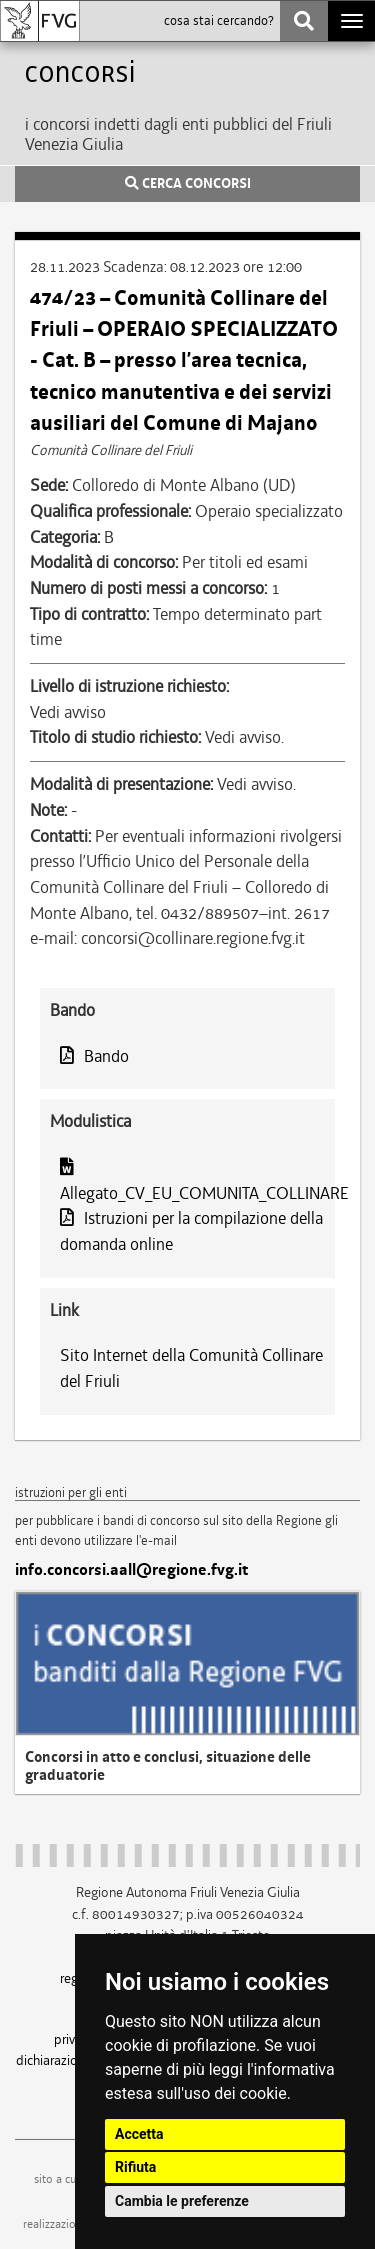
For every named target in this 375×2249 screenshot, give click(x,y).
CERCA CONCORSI (188, 184)
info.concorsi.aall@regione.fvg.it (131, 1570)
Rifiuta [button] (135, 2167)
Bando (94, 1056)
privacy (74, 2039)
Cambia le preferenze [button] (182, 2201)
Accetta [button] (139, 2134)
